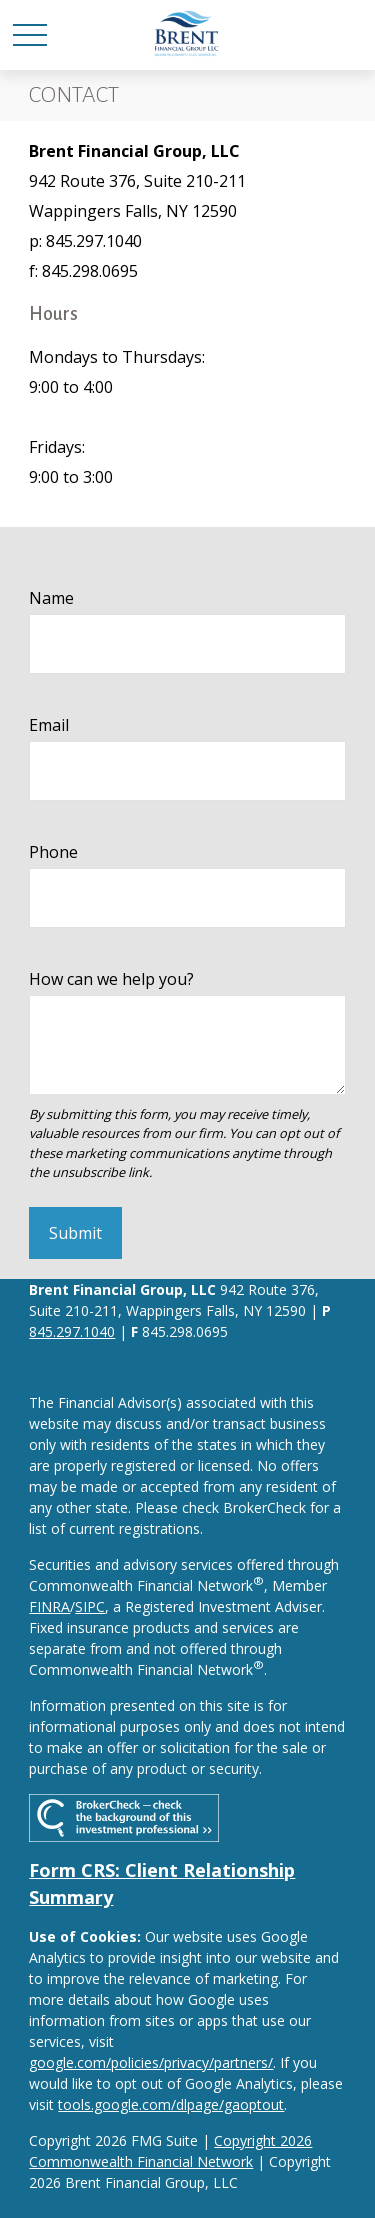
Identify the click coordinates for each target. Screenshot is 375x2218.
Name (51, 598)
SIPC (90, 1606)
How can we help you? (111, 979)
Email (49, 725)
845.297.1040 (72, 1331)
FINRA (49, 1606)
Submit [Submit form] (75, 1233)
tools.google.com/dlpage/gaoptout (171, 2104)
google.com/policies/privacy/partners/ (151, 2062)
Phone (53, 852)
